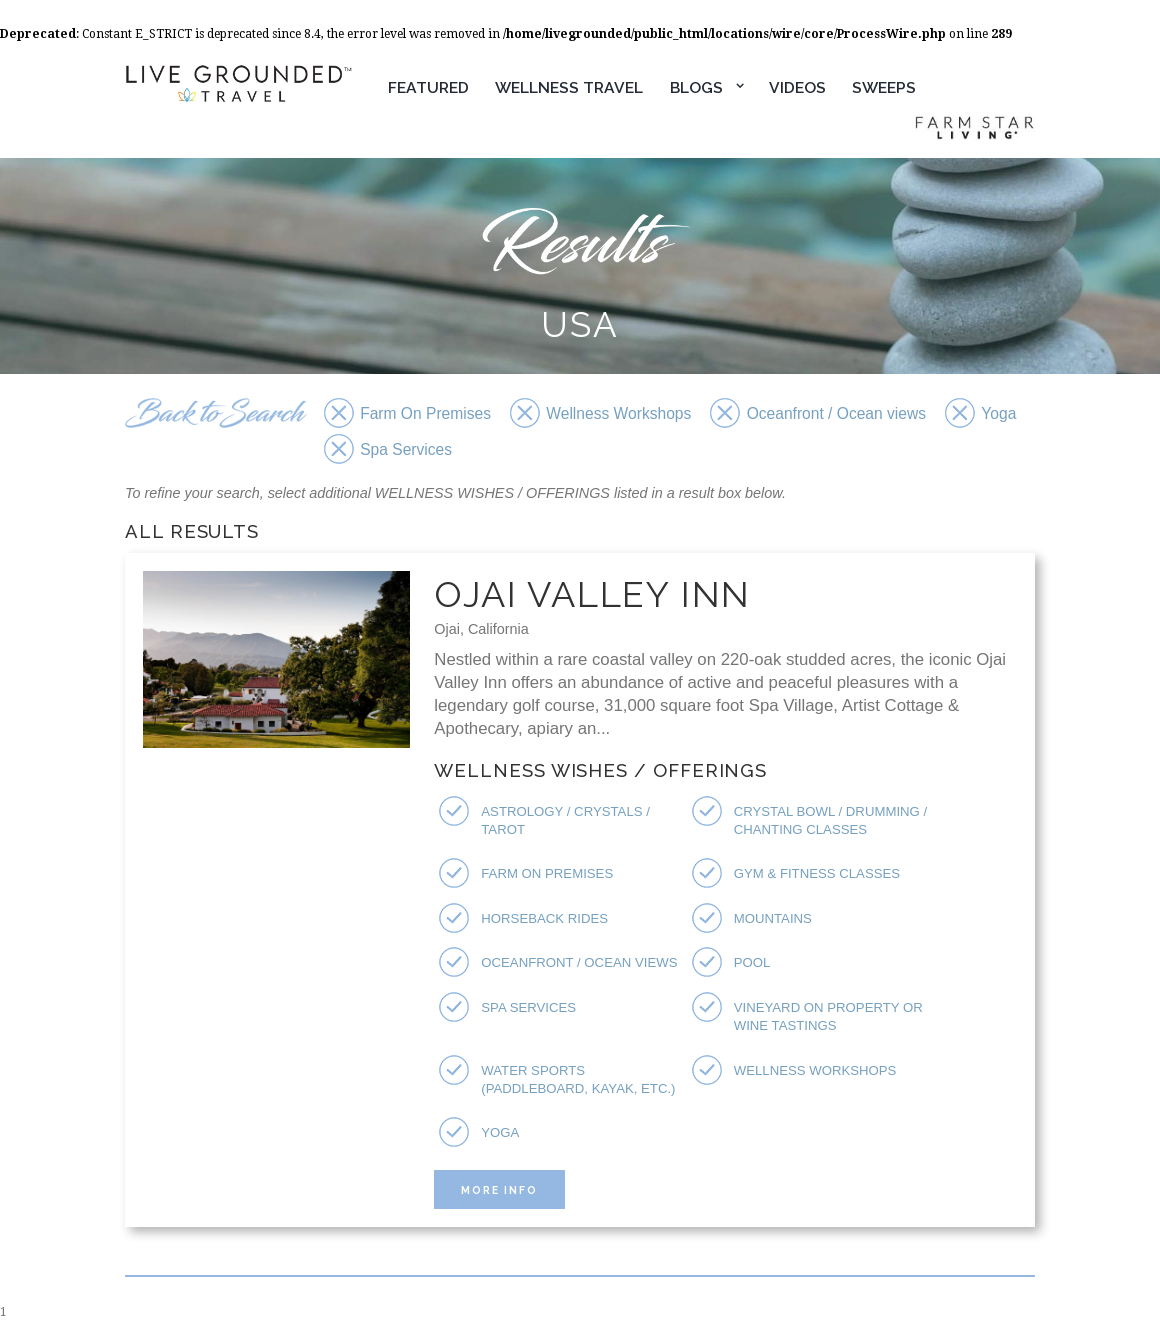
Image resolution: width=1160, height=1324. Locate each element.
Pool (752, 962)
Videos (797, 87)
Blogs (696, 87)
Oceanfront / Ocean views (579, 962)
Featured (428, 87)
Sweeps (884, 87)
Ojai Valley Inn (592, 594)
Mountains (773, 918)
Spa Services (528, 1007)
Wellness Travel (569, 87)
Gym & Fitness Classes (817, 873)
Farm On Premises (547, 873)
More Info (499, 1190)
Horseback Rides (544, 918)
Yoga (500, 1132)
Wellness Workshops (815, 1070)
